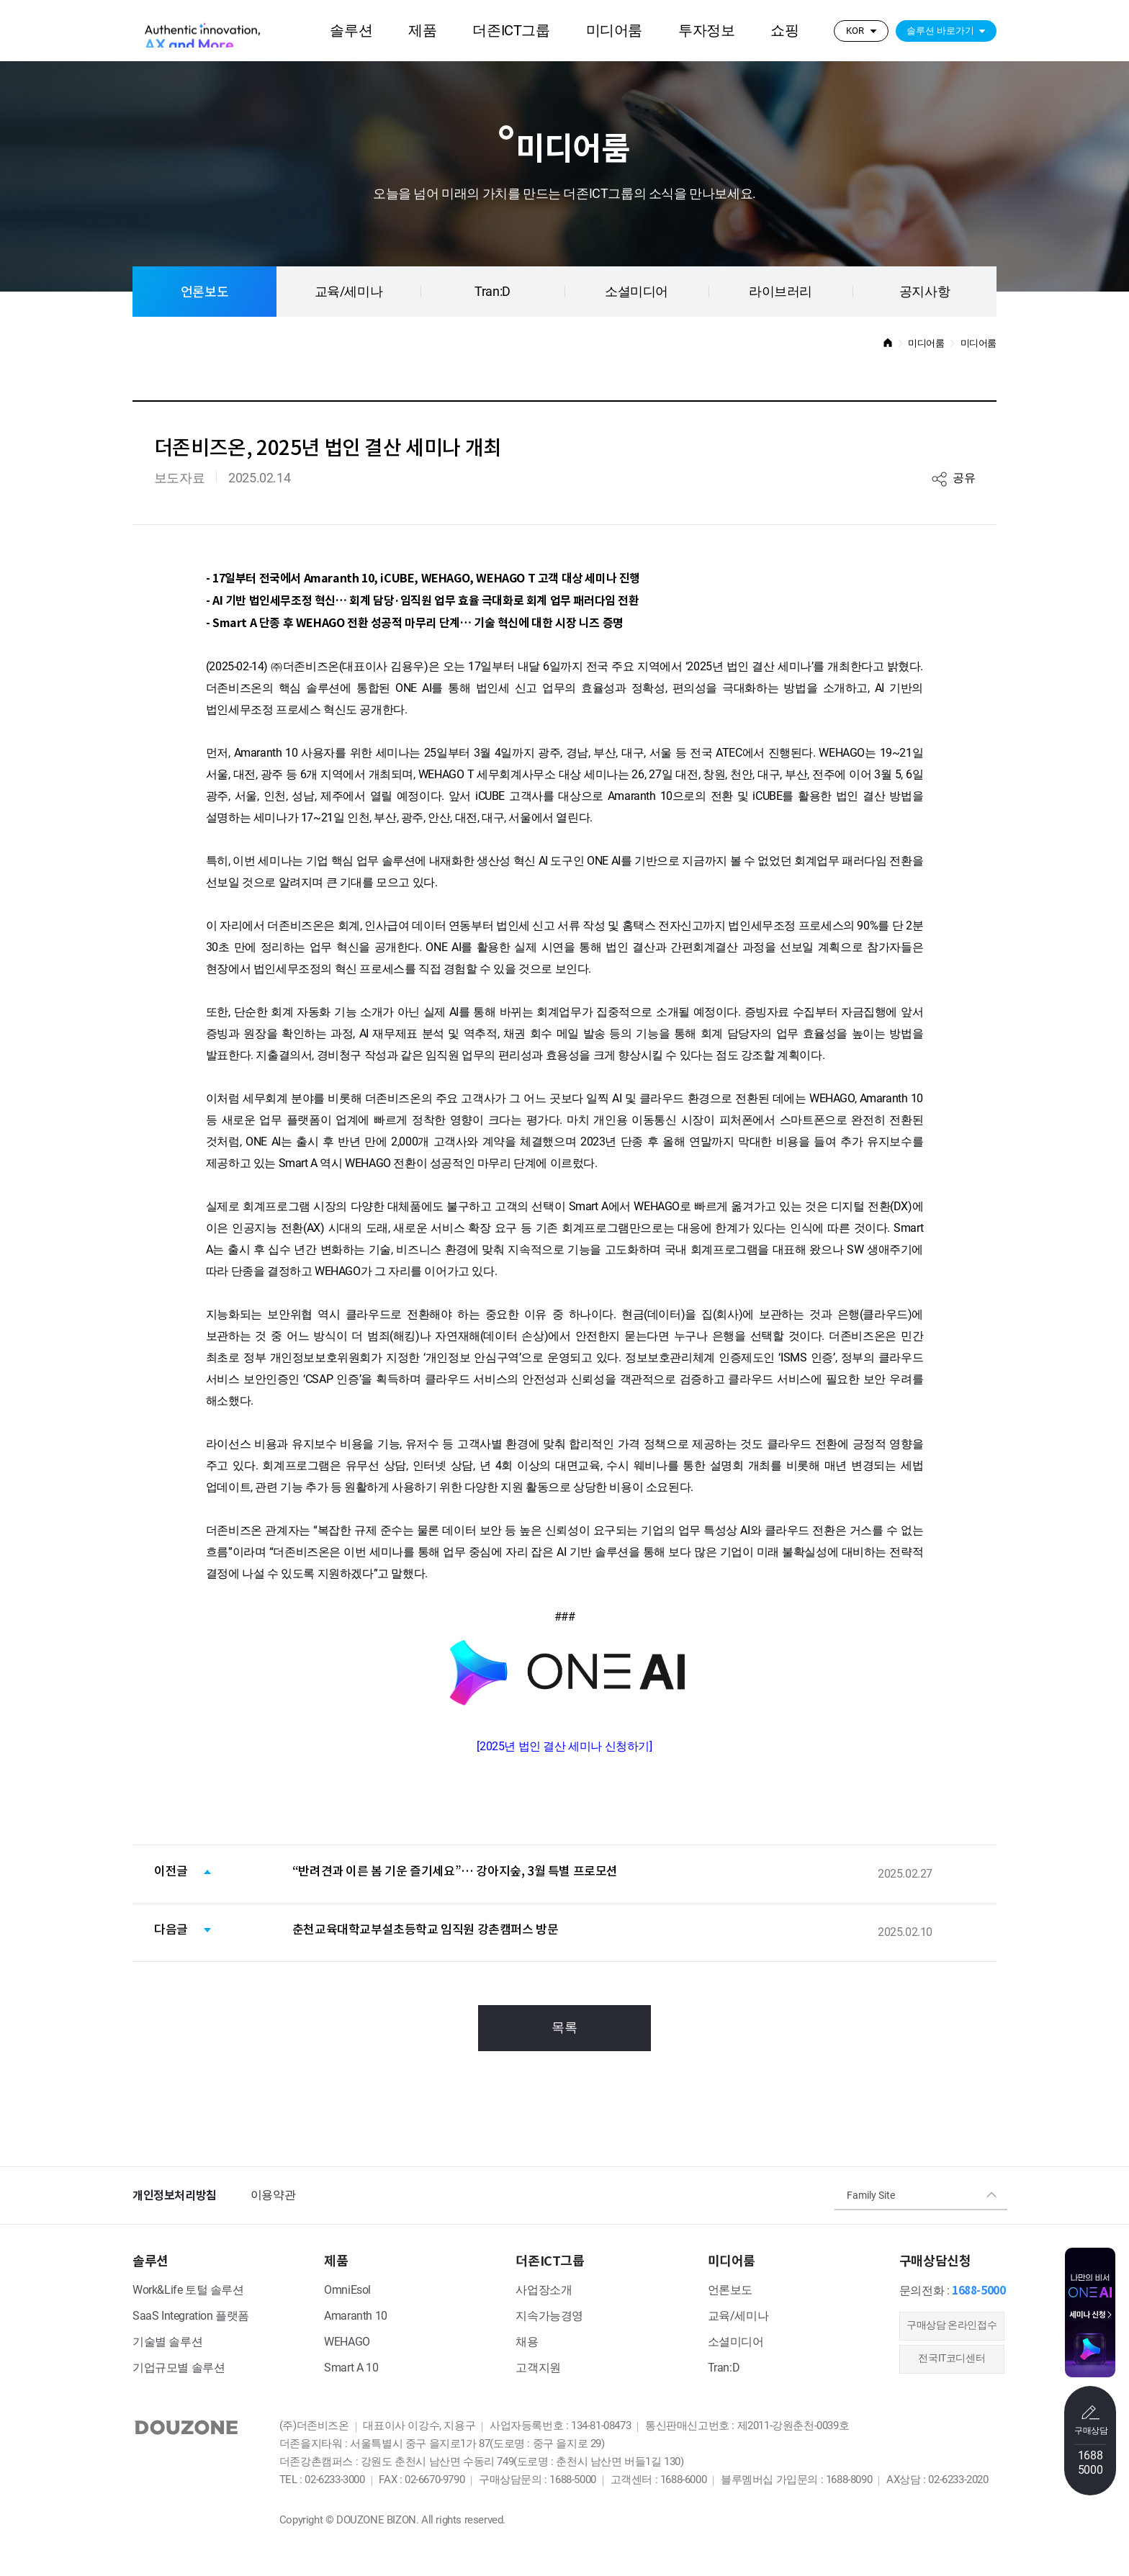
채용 (527, 2342)
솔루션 (351, 31)
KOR (855, 31)
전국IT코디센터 (951, 2359)
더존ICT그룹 (510, 31)
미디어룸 (614, 31)
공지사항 (924, 292)
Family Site (871, 2195)
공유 (964, 478)
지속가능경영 (549, 2316)
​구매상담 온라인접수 (952, 2325)
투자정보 (706, 31)
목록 (564, 2028)
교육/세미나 (349, 292)
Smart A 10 (351, 2368)
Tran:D (492, 292)
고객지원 (538, 2368)
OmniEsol (347, 2290)
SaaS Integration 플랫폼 (190, 2316)
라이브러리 (780, 292)
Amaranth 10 (355, 2316)
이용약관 (273, 2195)
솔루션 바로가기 (940, 31)
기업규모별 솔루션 (178, 2368)
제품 (422, 31)
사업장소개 (544, 2290)
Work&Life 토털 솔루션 (188, 2290)
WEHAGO (347, 2342)
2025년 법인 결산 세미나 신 (564, 1747)
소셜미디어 (636, 292)
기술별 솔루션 (167, 2342)
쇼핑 (784, 31)
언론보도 (204, 292)
